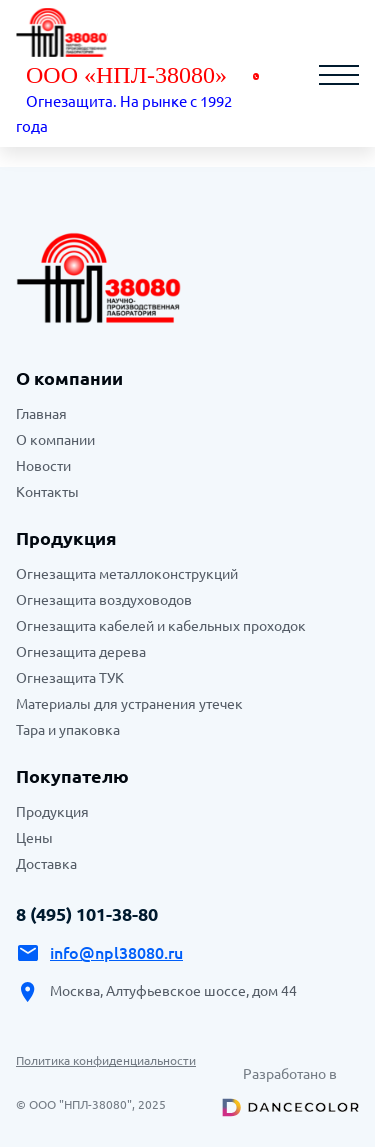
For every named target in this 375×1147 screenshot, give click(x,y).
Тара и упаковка (68, 730)
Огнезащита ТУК (70, 678)
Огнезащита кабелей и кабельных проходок (161, 626)
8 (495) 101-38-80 (87, 914)
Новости (43, 466)
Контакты (47, 492)
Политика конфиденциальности (106, 1060)
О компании (55, 440)
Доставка (46, 864)
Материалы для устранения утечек (129, 704)
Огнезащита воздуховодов (104, 600)
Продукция (66, 538)
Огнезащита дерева (81, 652)
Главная (41, 414)
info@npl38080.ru (116, 953)
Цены (34, 838)
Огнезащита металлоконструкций (127, 574)
